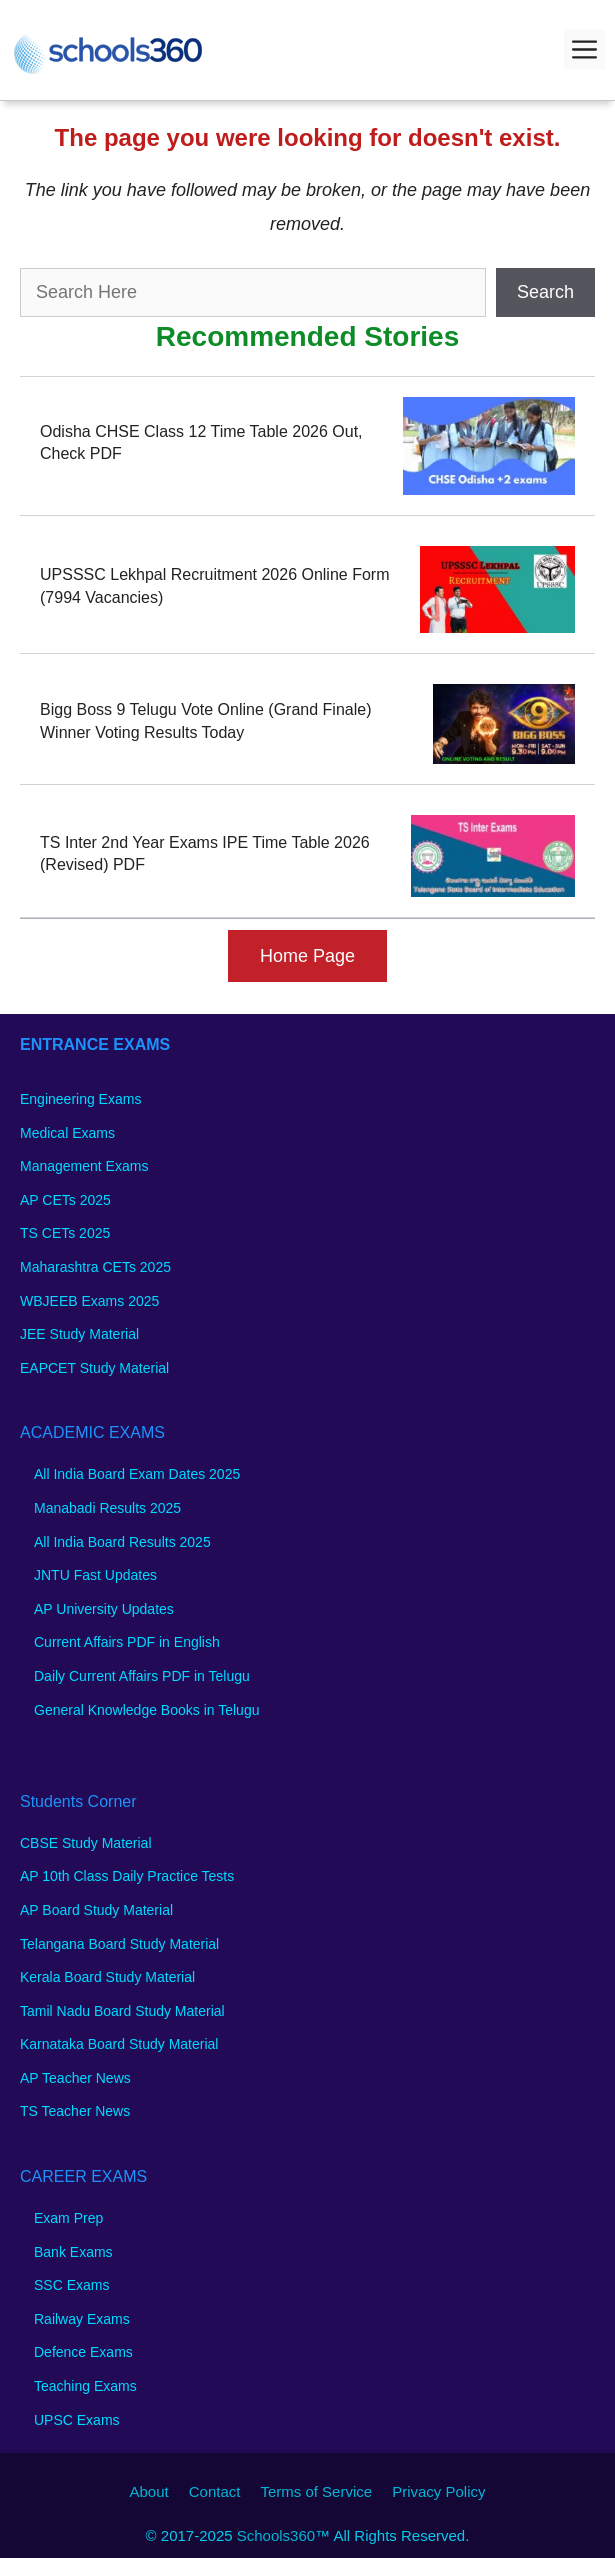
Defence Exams (83, 2352)
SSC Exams (71, 2285)
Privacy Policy (438, 2491)
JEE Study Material (79, 1334)
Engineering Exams (80, 1099)
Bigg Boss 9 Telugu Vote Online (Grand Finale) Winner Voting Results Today (205, 720)
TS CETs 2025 (65, 1233)
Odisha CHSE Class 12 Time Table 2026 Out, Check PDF (201, 442)
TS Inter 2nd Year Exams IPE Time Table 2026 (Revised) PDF (205, 853)
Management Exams (84, 1166)
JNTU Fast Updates (95, 1575)
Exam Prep (68, 2218)
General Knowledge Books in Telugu (146, 1710)
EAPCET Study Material (94, 1368)
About (149, 2491)
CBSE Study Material (86, 1843)
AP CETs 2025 (65, 1200)
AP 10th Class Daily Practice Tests (127, 1876)
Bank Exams (73, 2252)
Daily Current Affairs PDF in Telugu (142, 1676)
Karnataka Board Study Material (119, 2044)
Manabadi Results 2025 (107, 1508)
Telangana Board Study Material (119, 1944)
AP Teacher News (75, 2078)
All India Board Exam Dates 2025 (137, 1474)
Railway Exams (82, 2319)
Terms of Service (316, 2491)
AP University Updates (104, 1609)
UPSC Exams (77, 2420)
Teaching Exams (85, 2386)
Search (545, 292)
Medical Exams (67, 1133)
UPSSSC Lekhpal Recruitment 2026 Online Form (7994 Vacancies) (215, 585)
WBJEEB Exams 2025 (89, 1301)
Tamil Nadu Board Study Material (122, 2011)
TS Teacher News (75, 2111)
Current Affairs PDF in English (127, 1642)
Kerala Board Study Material (107, 1977)
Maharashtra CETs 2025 (95, 1267)
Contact (215, 2491)
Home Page (307, 956)
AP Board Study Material (96, 1910)
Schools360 (276, 2535)
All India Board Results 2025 (122, 1542)
